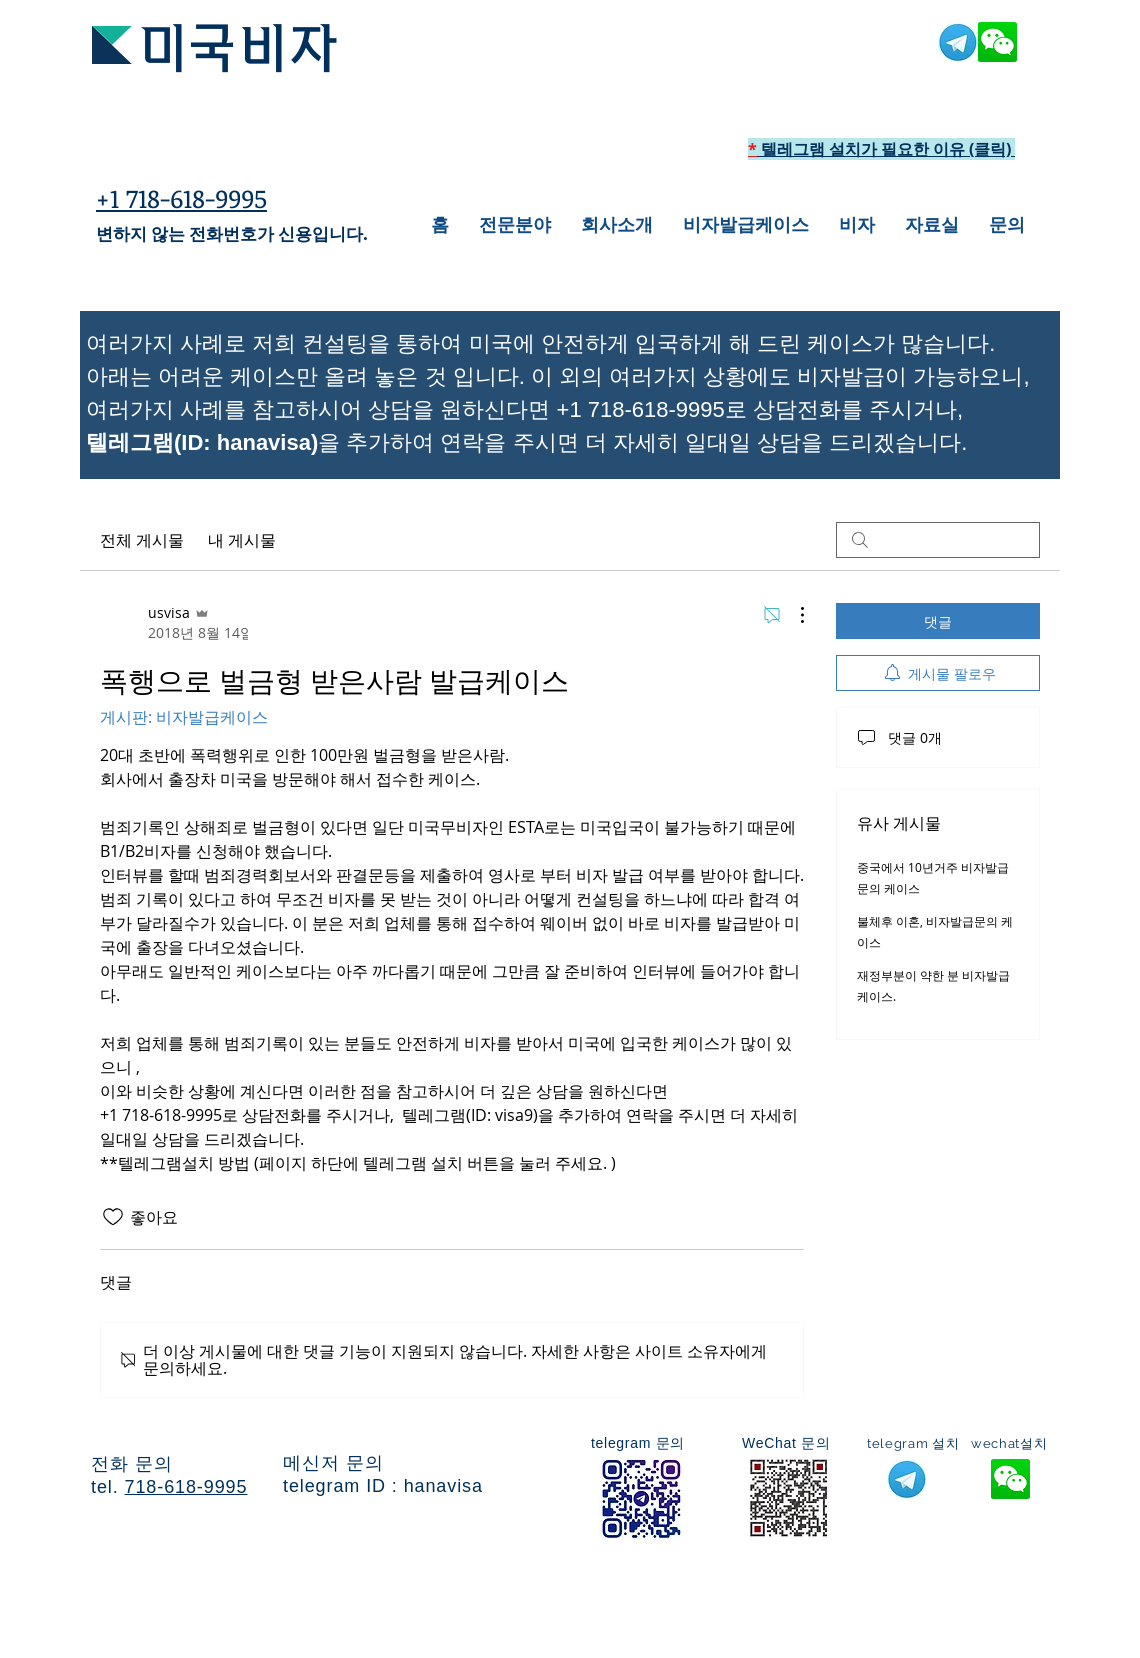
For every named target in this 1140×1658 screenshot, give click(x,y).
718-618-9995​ (186, 1487)
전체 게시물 (142, 540)
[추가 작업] (792, 615)
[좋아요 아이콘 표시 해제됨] (113, 1217)
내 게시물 (242, 540)
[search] (938, 540)
